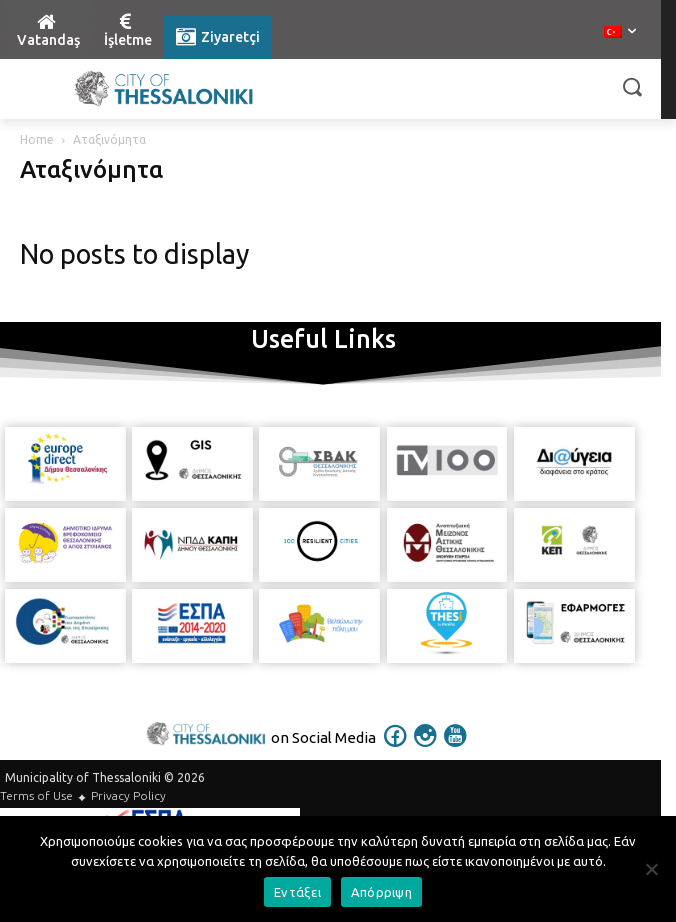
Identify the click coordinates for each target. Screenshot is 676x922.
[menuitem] (620, 33)
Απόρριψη (381, 892)
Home (37, 139)
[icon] (396, 749)
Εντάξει (297, 892)
